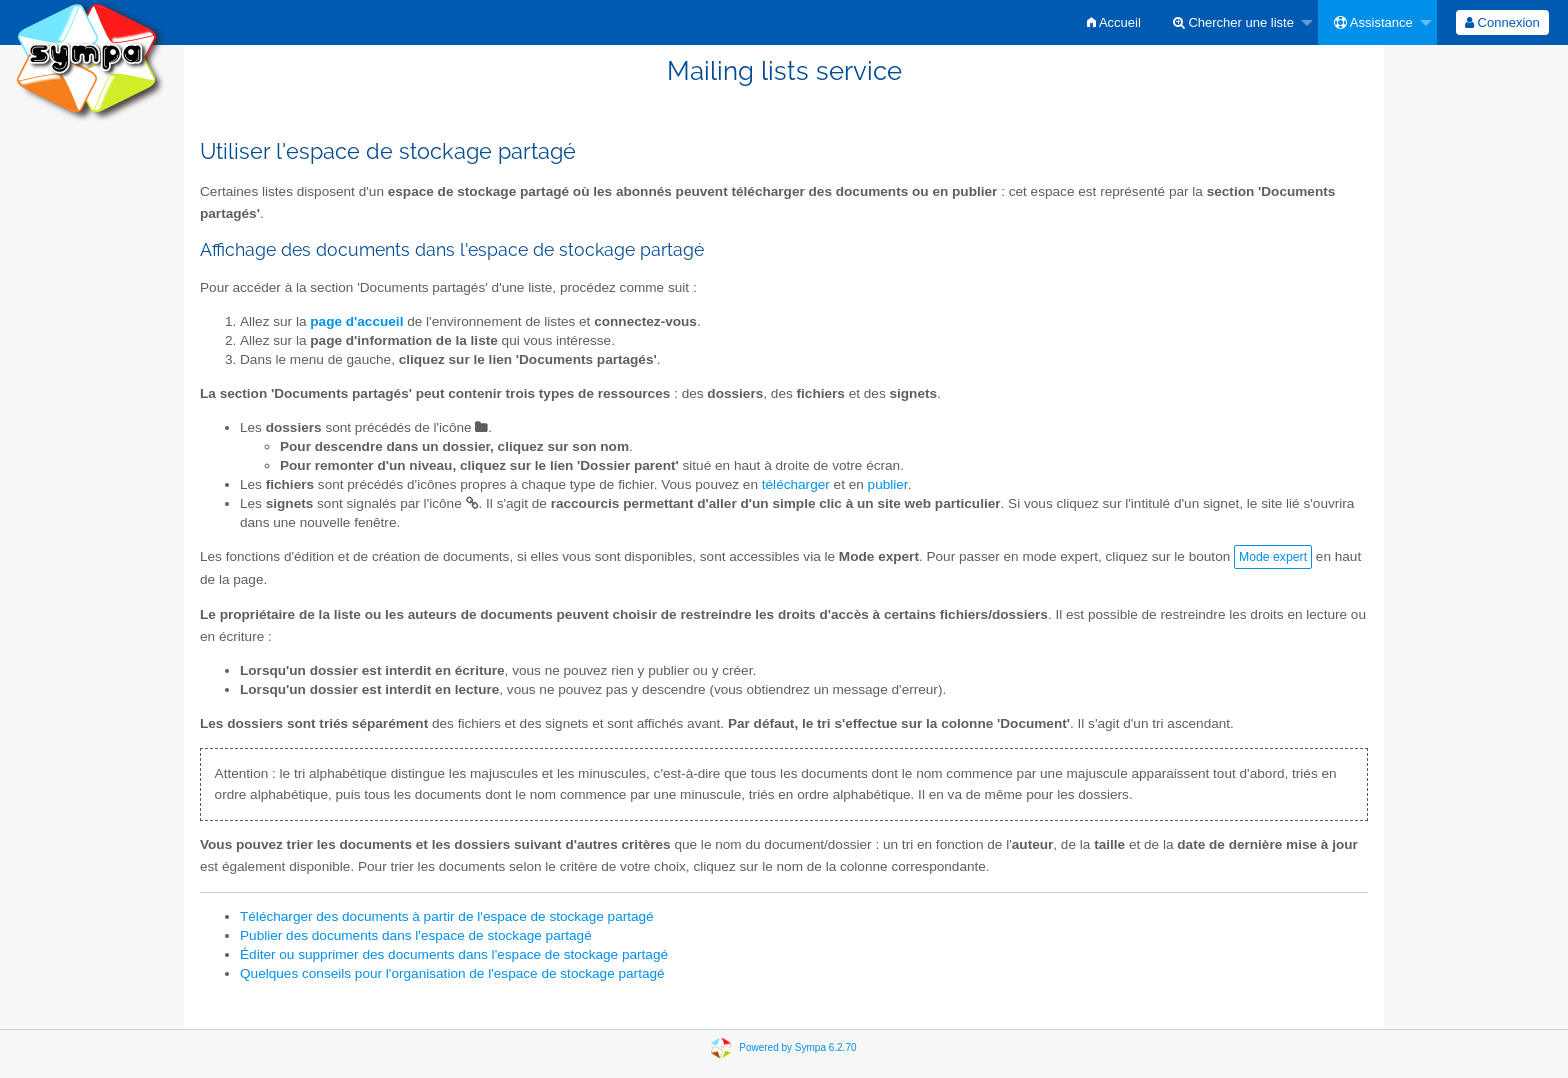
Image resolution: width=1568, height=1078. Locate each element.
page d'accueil (356, 321)
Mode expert (1273, 557)
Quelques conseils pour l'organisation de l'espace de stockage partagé (452, 973)
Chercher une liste (1233, 22)
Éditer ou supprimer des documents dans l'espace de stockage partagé (454, 954)
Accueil (1114, 22)
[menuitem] (1114, 22)
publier (888, 484)
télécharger (796, 484)
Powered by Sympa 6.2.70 (797, 1046)
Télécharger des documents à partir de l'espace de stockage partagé (447, 916)
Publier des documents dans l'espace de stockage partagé (416, 935)
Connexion (1502, 22)
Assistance (1373, 22)
